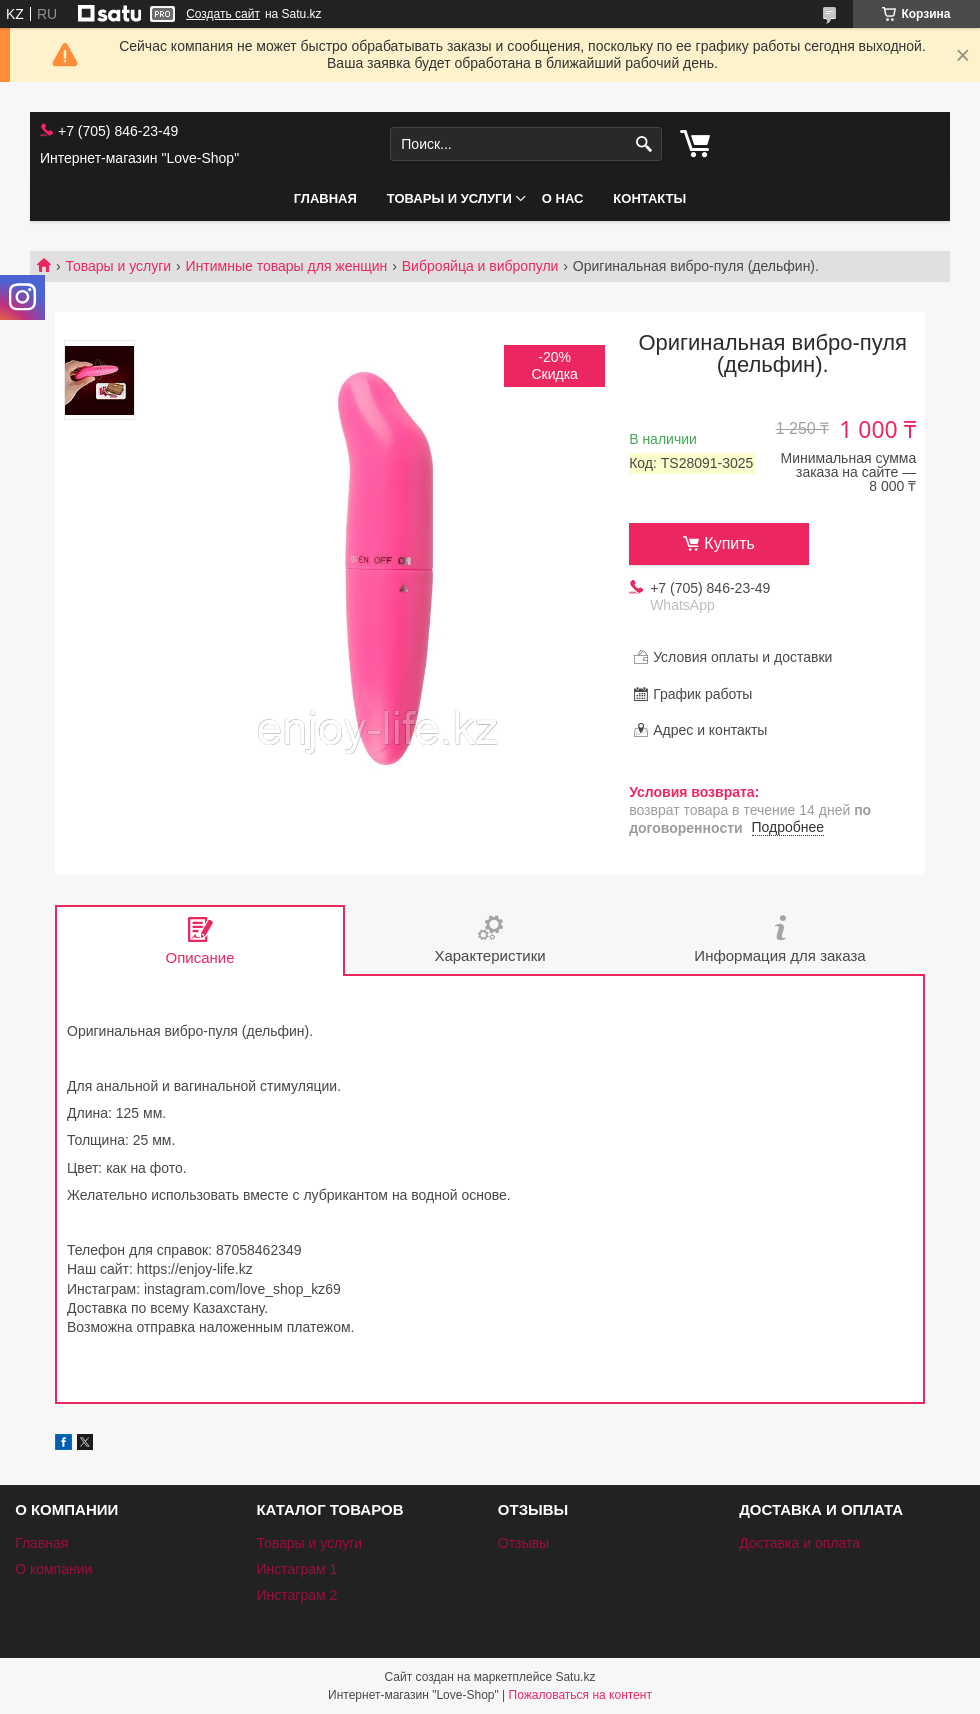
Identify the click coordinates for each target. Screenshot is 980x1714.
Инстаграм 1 (296, 1569)
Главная (325, 198)
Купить (729, 543)
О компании (53, 1569)
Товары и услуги (449, 198)
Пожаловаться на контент (580, 1695)
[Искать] (644, 144)
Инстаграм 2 (296, 1595)
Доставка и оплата (799, 1543)
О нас (563, 198)
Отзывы (523, 1543)
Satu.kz (575, 1677)
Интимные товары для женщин (287, 266)
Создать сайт (223, 14)
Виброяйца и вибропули (480, 266)
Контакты (649, 198)
